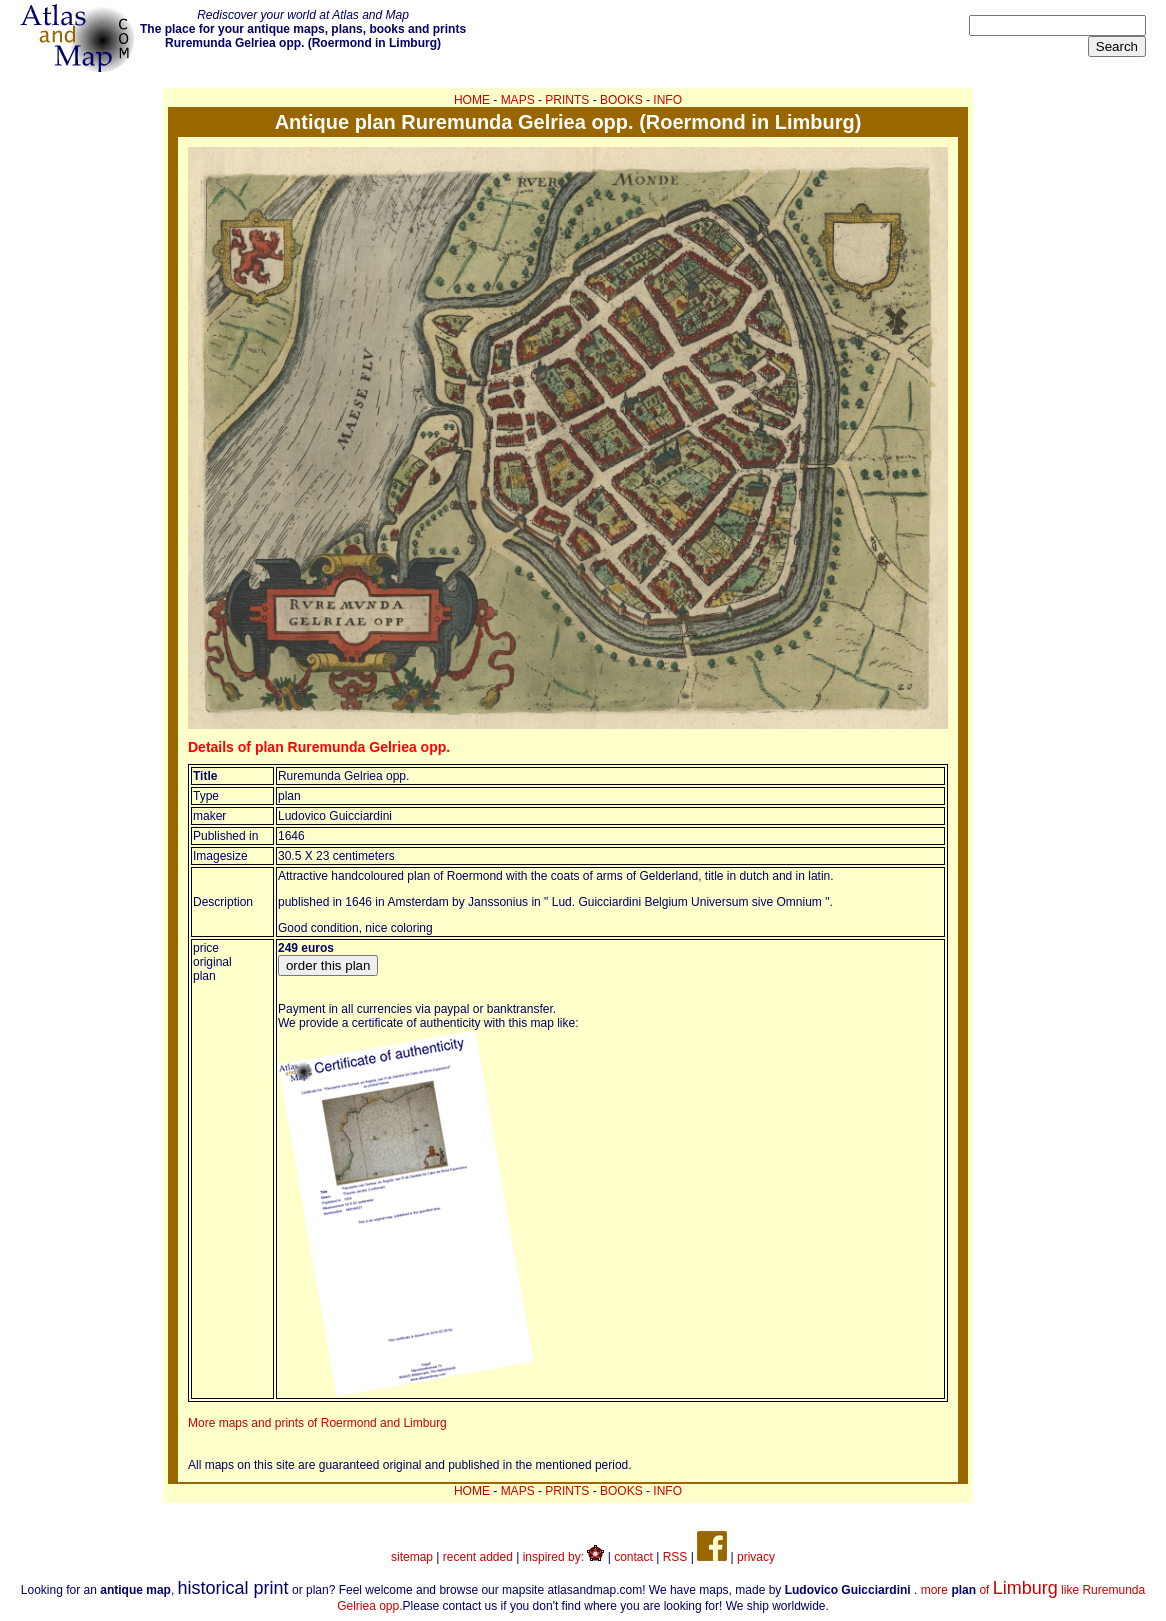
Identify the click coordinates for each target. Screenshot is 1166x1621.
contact (633, 1557)
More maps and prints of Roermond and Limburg (317, 1423)
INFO (667, 100)
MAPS (518, 100)
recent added (478, 1557)
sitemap (412, 1557)
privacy (756, 1557)
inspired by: (564, 1557)
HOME (472, 100)
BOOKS (621, 100)
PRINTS (567, 100)
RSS (675, 1557)
